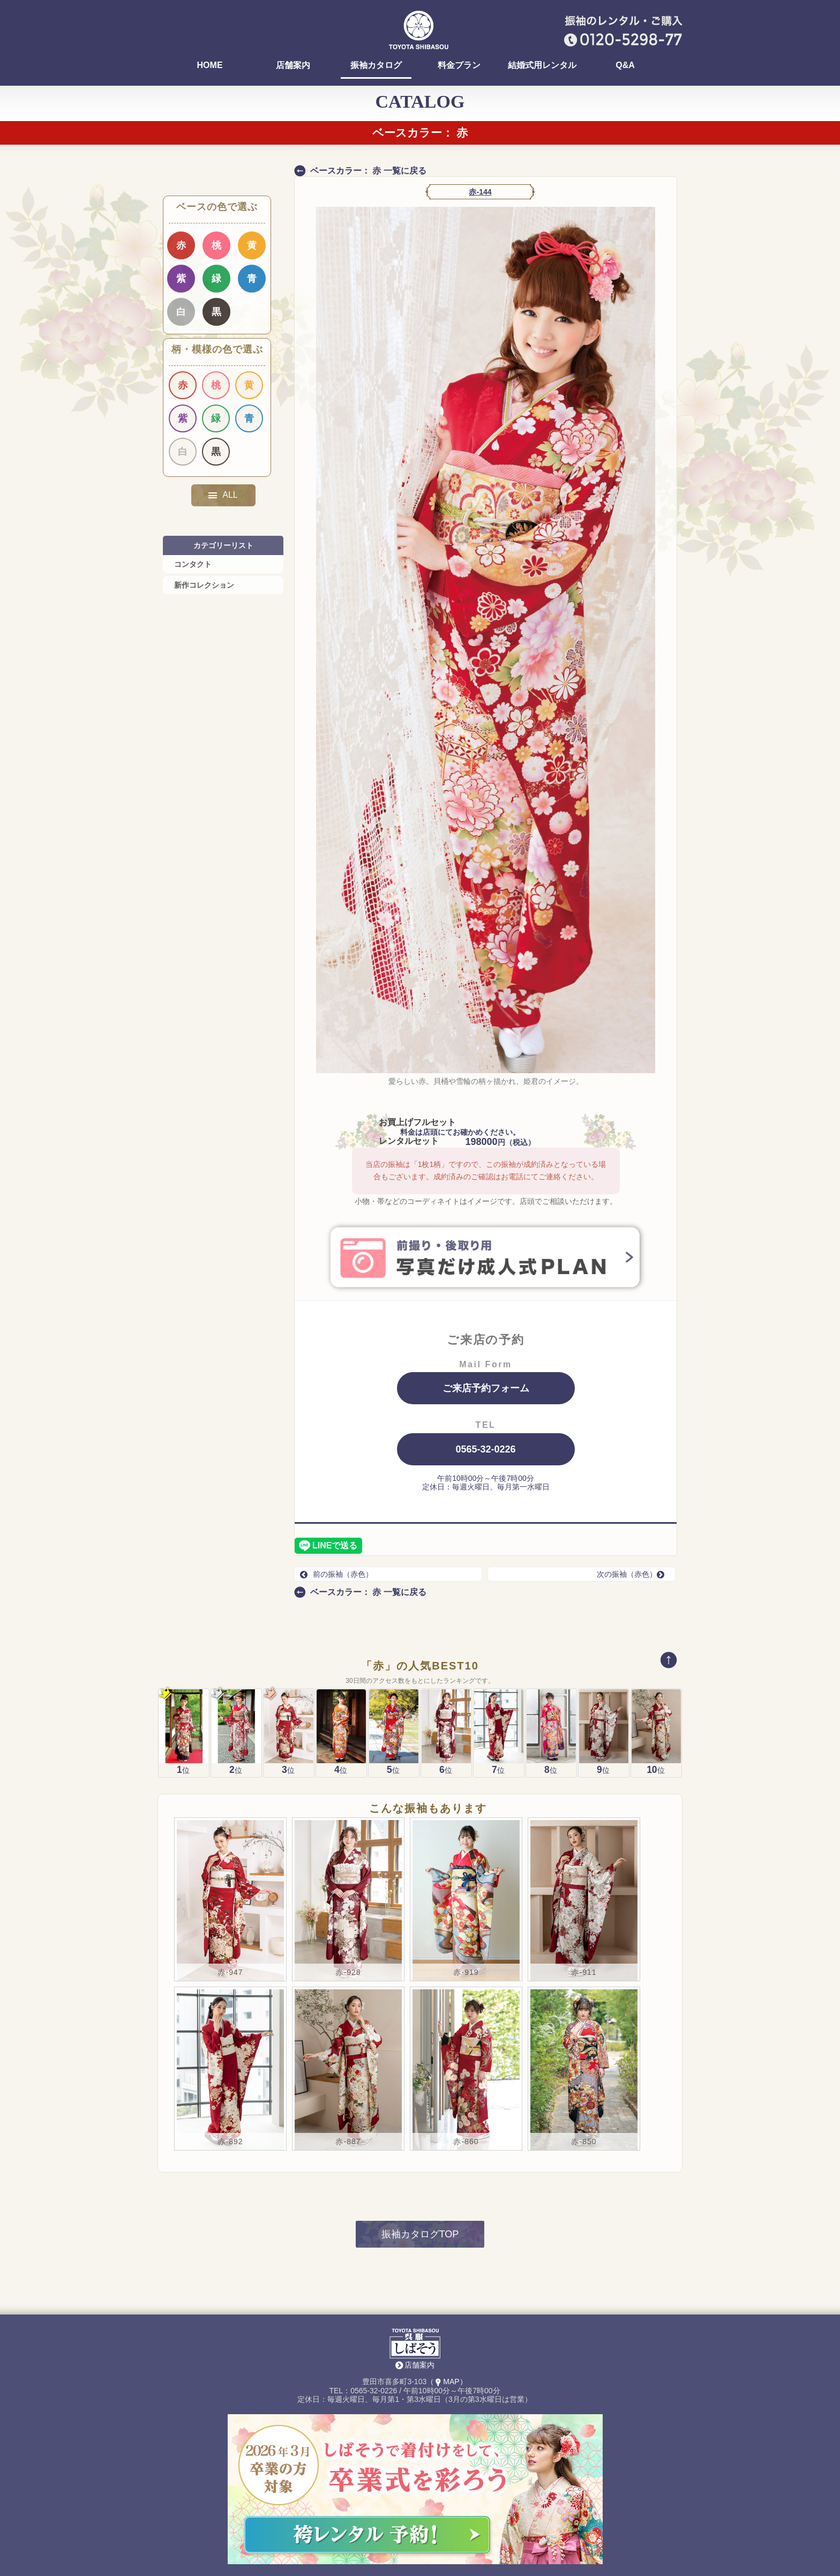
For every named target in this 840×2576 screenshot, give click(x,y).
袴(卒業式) (309, 2536)
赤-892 (230, 2015)
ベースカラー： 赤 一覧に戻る (368, 170)
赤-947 (230, 1846)
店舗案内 (293, 65)
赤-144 (480, 192)
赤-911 (583, 1846)
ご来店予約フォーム (485, 1388)
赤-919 (465, 1846)
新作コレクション (204, 585)
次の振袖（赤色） (633, 1574)
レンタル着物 (379, 2532)
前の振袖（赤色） (336, 1574)
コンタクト (193, 564)
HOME (210, 65)
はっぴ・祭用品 (449, 2532)
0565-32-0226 (485, 1449)
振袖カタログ (376, 65)
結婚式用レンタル (542, 65)
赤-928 (348, 1846)
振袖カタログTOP (420, 2108)
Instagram (519, 2532)
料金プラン (459, 65)
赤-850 (583, 2015)
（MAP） (446, 2255)
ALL (222, 495)
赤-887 (348, 2015)
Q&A (625, 65)
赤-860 (465, 2015)
